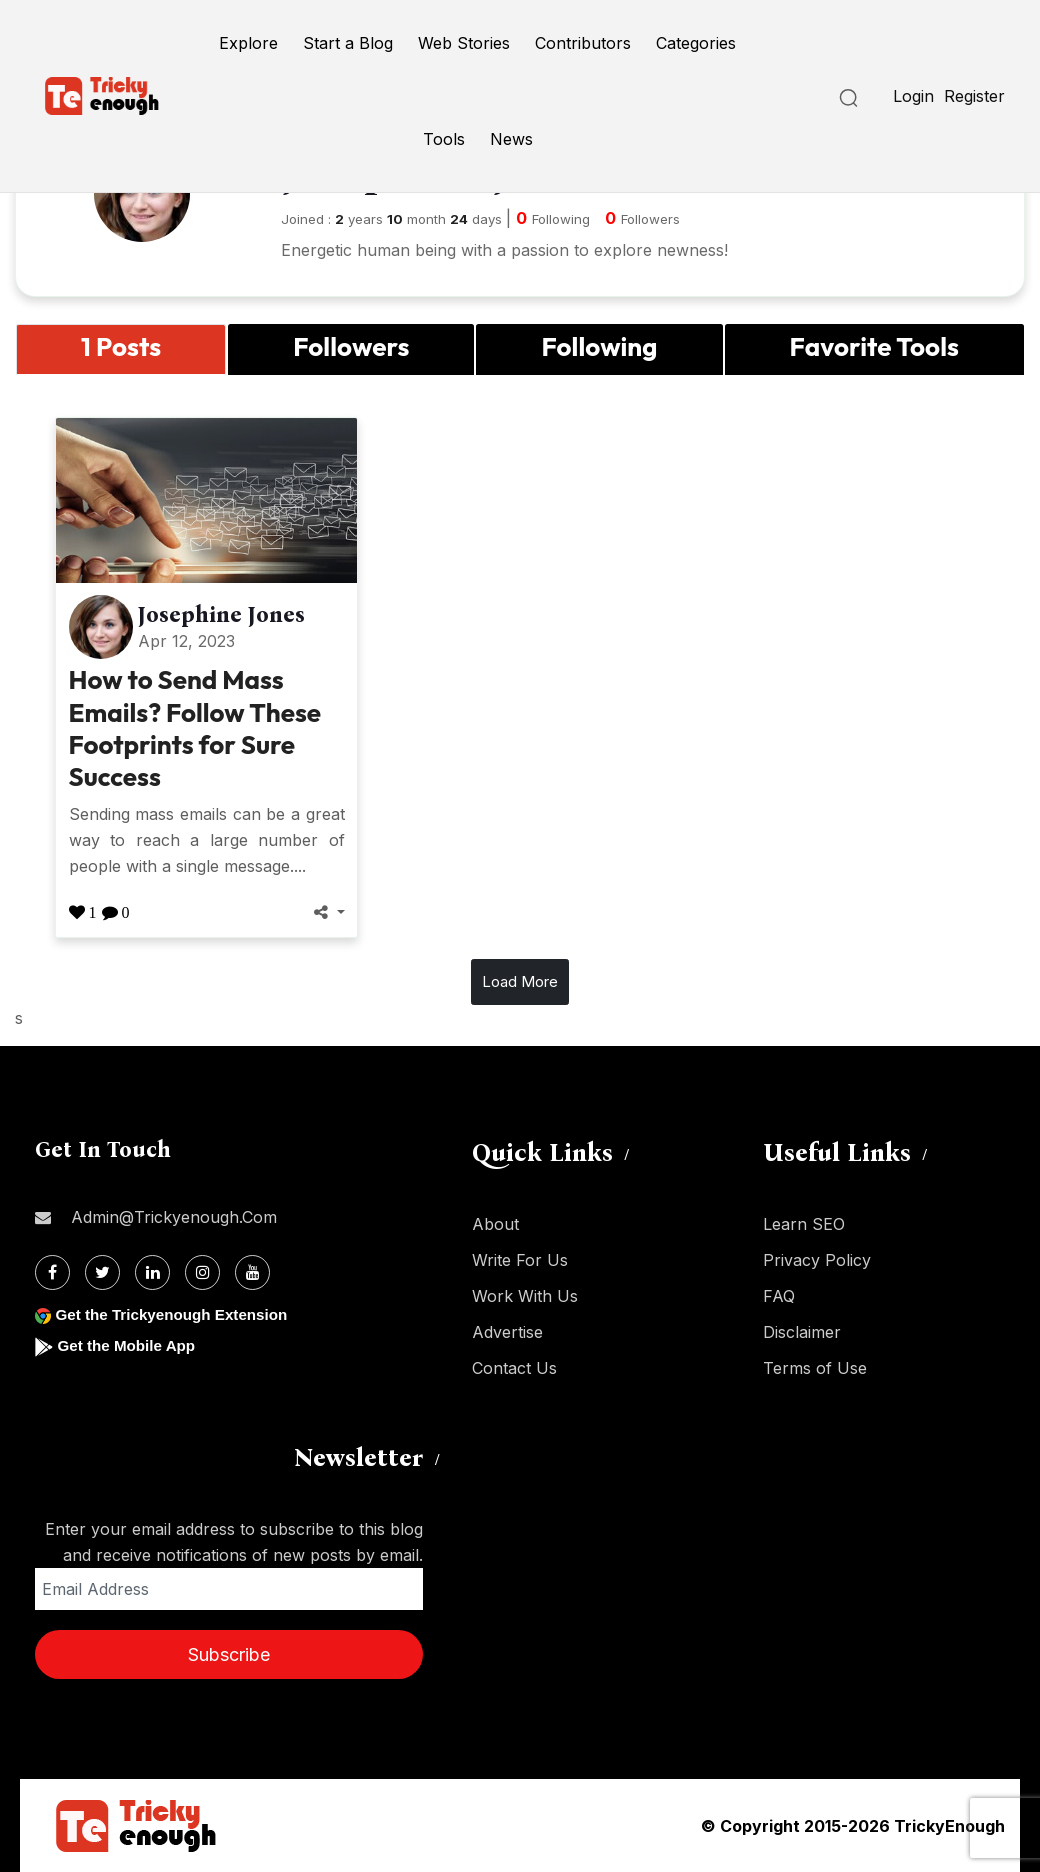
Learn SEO (804, 1224)
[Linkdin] (152, 1272)
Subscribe (229, 1654)
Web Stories (464, 43)
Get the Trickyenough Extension (177, 1314)
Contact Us (514, 1368)
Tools (444, 139)
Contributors (583, 43)
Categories (696, 43)
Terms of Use (815, 1368)
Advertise (507, 1332)
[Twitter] (102, 1272)
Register (974, 96)
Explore (248, 43)
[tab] (121, 349)
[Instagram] (202, 1272)
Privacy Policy (817, 1260)
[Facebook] (52, 1272)
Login (913, 96)
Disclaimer (802, 1332)
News (511, 139)
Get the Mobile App (129, 1345)
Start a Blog (348, 43)
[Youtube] (252, 1272)
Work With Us (525, 1296)
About (495, 1224)
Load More (520, 981)
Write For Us (520, 1260)
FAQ (779, 1296)
